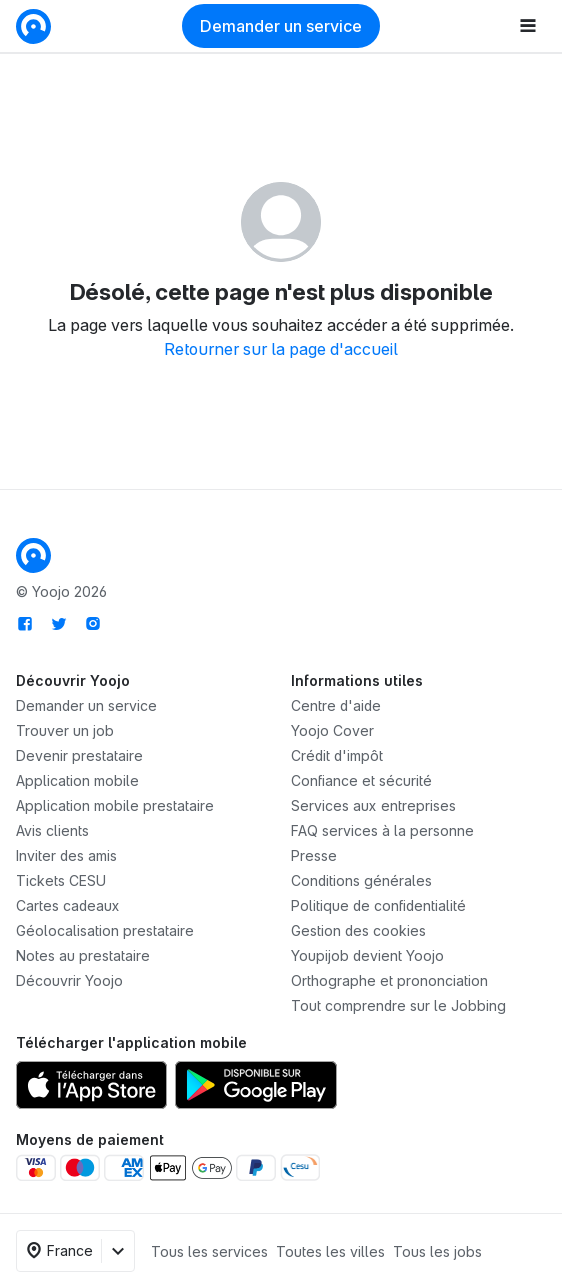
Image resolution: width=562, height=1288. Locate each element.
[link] (33, 24)
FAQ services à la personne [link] (382, 830)
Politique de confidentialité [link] (378, 905)
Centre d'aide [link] (336, 705)
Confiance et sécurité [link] (361, 780)
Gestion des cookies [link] (358, 930)
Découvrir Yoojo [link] (69, 980)
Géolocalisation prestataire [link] (105, 930)
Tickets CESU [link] (61, 880)
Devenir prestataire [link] (79, 755)
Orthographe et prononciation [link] (389, 980)
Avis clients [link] (52, 830)
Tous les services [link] (209, 1251)
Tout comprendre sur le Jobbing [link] (398, 1005)
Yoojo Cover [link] (332, 730)
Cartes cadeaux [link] (68, 905)
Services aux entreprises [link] (373, 805)
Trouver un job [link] (65, 730)
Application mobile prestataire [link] (115, 805)
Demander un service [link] (86, 705)
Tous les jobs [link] (437, 1251)
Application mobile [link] (77, 780)
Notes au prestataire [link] (83, 955)
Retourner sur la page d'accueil (281, 349)
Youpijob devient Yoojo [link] (367, 955)
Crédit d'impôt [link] (337, 755)
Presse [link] (314, 855)
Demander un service (281, 26)
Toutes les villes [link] (330, 1251)
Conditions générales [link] (361, 880)
